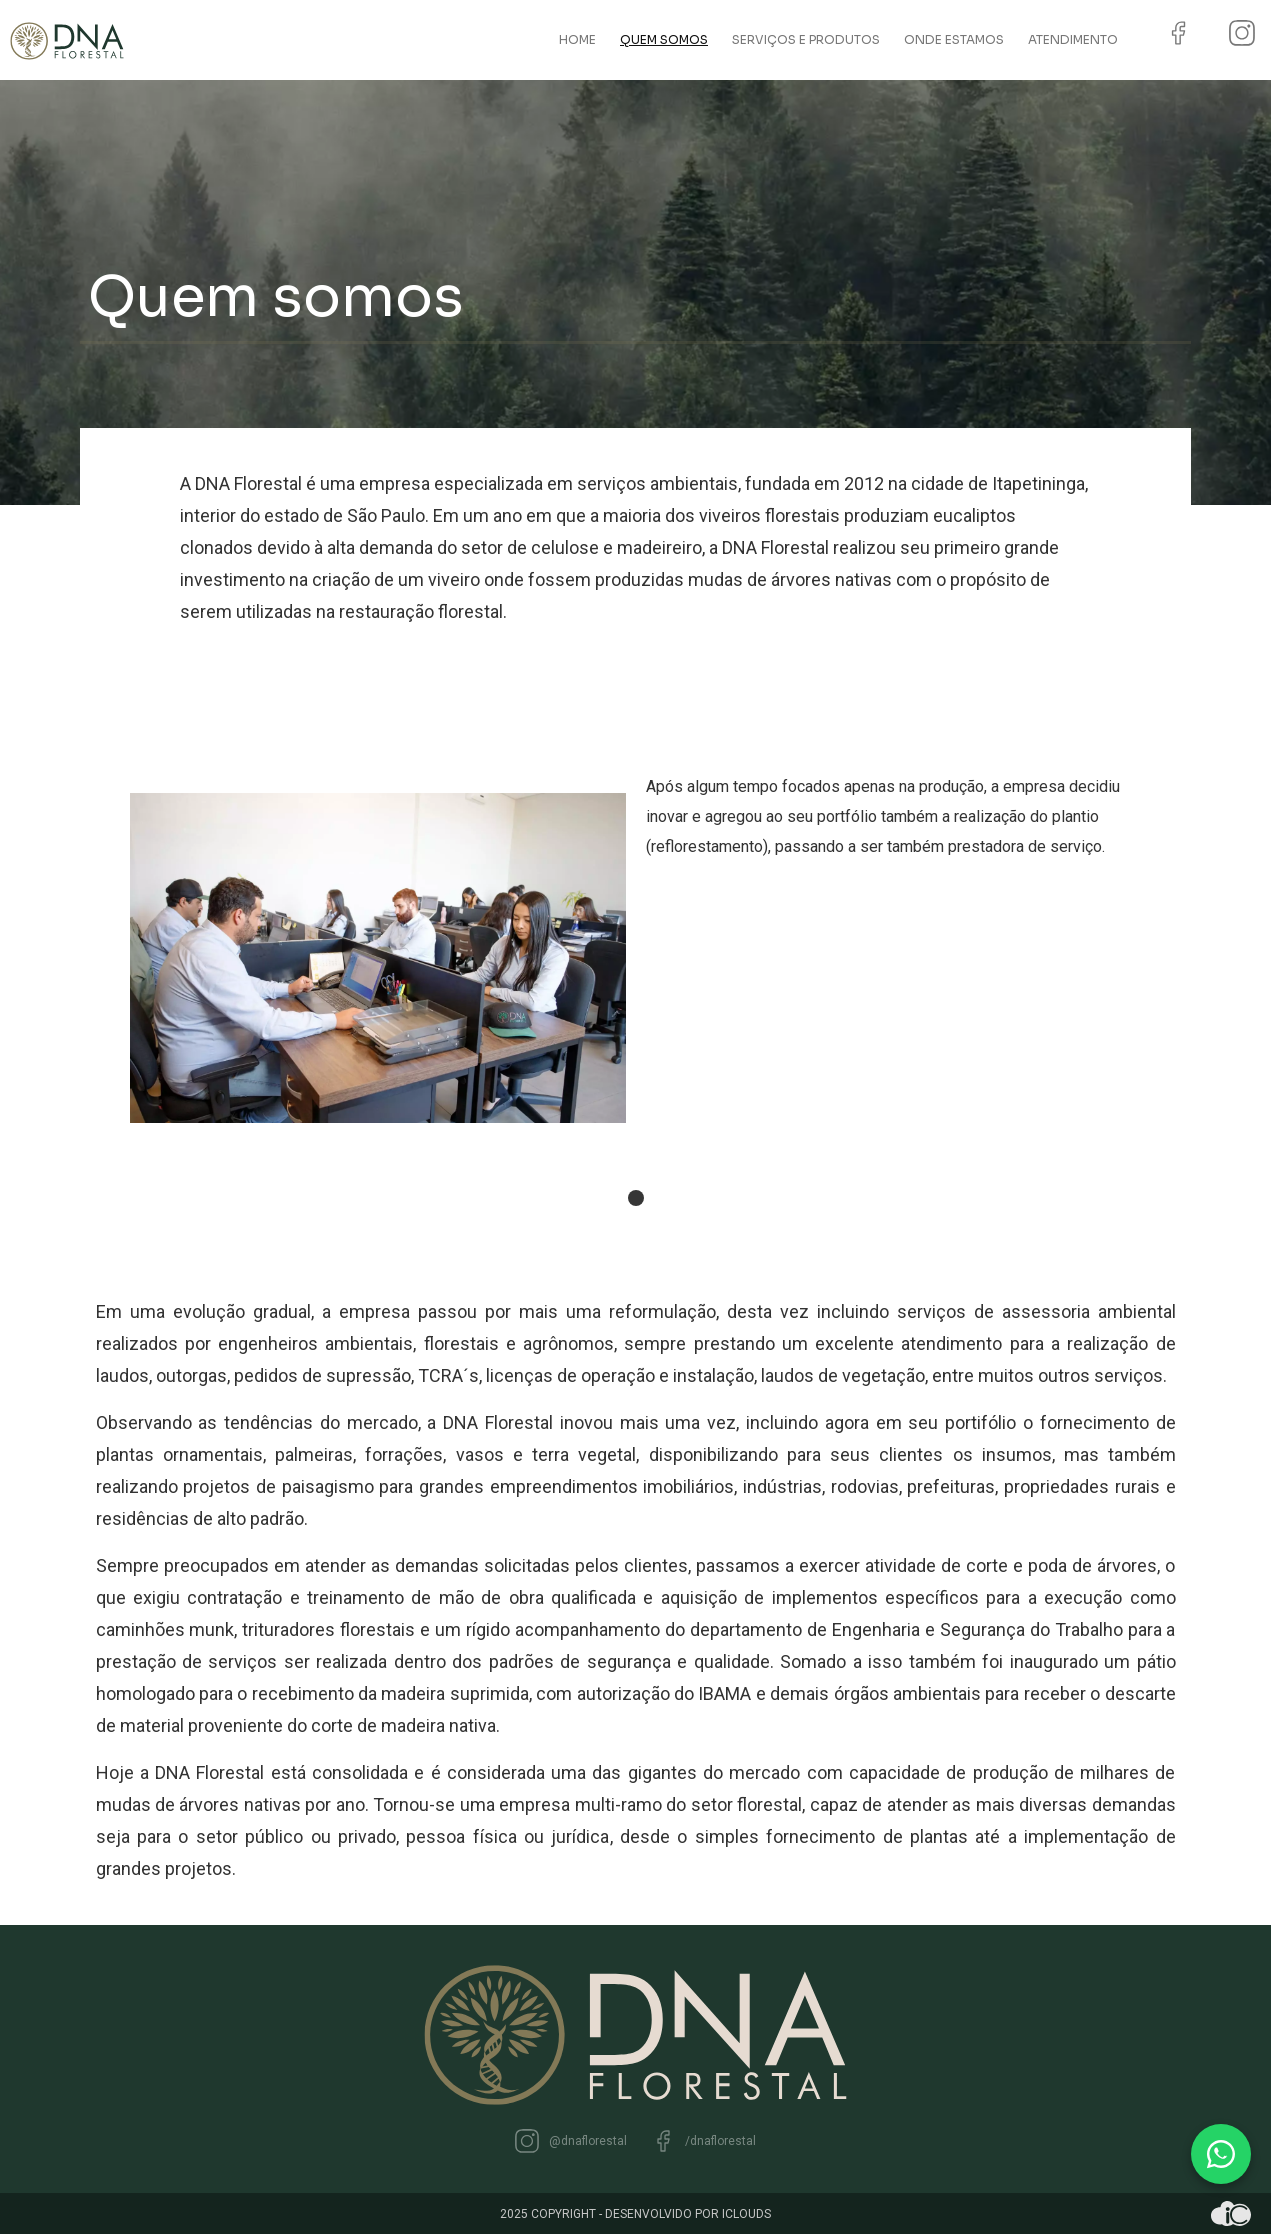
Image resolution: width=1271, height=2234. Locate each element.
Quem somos (664, 39)
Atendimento (1073, 39)
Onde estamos (954, 39)
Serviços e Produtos (806, 39)
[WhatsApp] (1221, 2154)
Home (577, 39)
